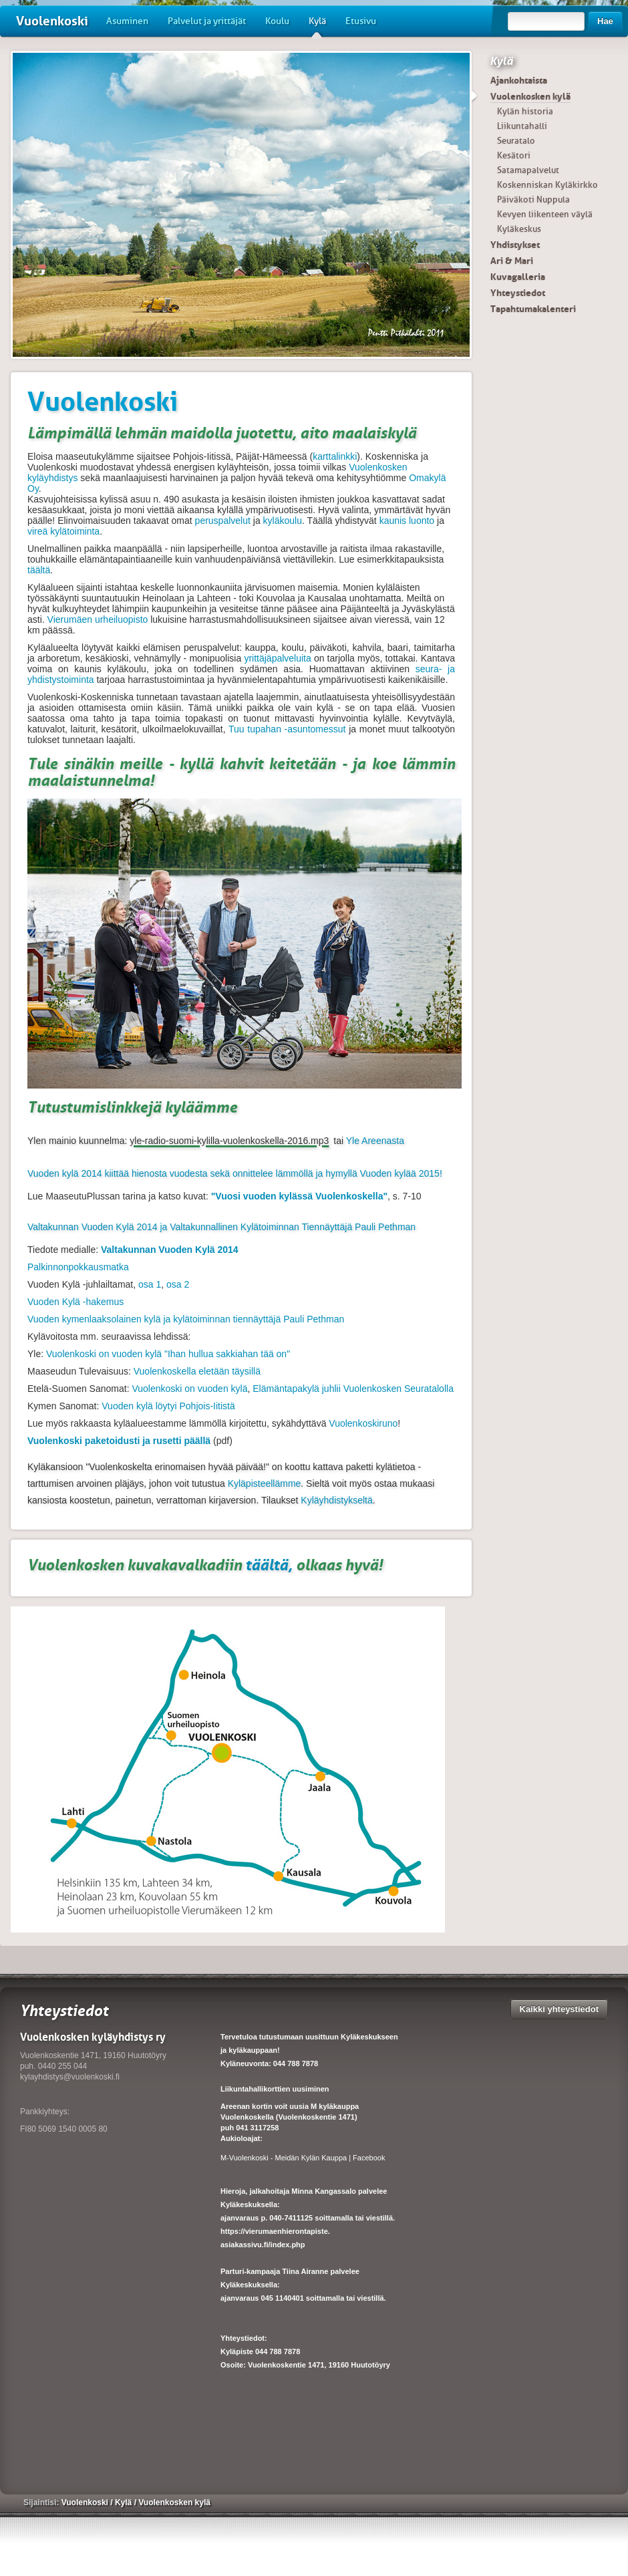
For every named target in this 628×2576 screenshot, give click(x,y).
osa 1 (149, 1284)
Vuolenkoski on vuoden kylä (189, 1388)
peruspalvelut (223, 520)
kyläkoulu (282, 520)
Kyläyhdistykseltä (336, 1500)
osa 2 (177, 1284)
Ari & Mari (511, 261)
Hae (605, 21)
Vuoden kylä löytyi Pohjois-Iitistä (168, 1406)
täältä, (267, 1564)
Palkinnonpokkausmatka (78, 1267)
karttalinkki (335, 456)
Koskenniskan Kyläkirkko (547, 184)
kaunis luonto (407, 520)
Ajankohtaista (518, 80)
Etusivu (360, 21)
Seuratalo (516, 140)
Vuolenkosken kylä (530, 96)
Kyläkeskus (519, 229)
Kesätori (513, 155)
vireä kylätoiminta (63, 531)
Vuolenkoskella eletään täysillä (196, 1371)
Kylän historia (525, 111)
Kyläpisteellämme (264, 1483)
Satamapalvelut (528, 170)
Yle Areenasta (375, 1140)
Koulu (277, 21)
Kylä (317, 26)
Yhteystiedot (517, 293)
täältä (38, 570)
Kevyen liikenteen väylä (545, 214)
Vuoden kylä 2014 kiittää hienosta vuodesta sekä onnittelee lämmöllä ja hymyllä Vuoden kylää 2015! (234, 1173)
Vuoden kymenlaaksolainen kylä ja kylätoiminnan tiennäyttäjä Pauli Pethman (185, 1319)
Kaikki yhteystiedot (559, 2009)
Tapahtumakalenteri (533, 309)
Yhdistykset (515, 245)
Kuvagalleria (517, 277)
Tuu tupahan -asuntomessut (286, 729)
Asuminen (127, 21)
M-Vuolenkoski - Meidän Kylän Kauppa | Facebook (302, 2158)
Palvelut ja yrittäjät (207, 21)
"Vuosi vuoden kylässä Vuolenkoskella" (299, 1196)
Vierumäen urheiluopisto (97, 619)
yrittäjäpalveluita (277, 658)
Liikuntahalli (522, 126)
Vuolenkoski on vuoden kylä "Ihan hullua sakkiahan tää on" (166, 1353)
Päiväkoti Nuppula (533, 199)
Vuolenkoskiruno (363, 1423)
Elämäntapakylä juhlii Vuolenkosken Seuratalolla (353, 1388)
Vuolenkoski (52, 21)
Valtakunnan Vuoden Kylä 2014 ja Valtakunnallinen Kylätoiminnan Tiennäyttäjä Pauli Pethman (221, 1227)
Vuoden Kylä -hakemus (75, 1301)
